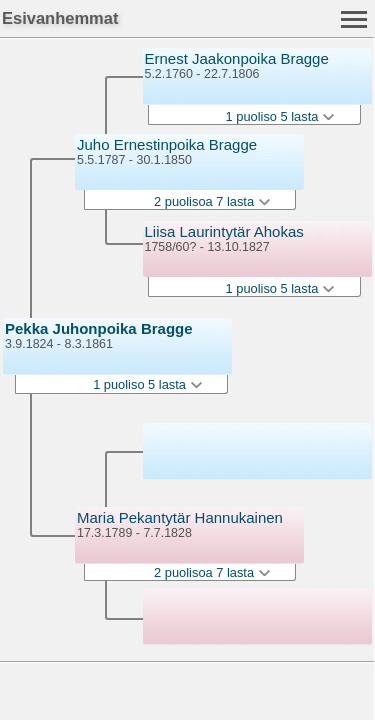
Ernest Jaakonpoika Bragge (237, 58)
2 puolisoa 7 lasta (212, 201)
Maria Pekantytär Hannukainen (180, 517)
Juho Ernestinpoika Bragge (167, 144)
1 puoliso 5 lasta (147, 384)
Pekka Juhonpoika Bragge (99, 328)
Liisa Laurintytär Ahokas (224, 231)
